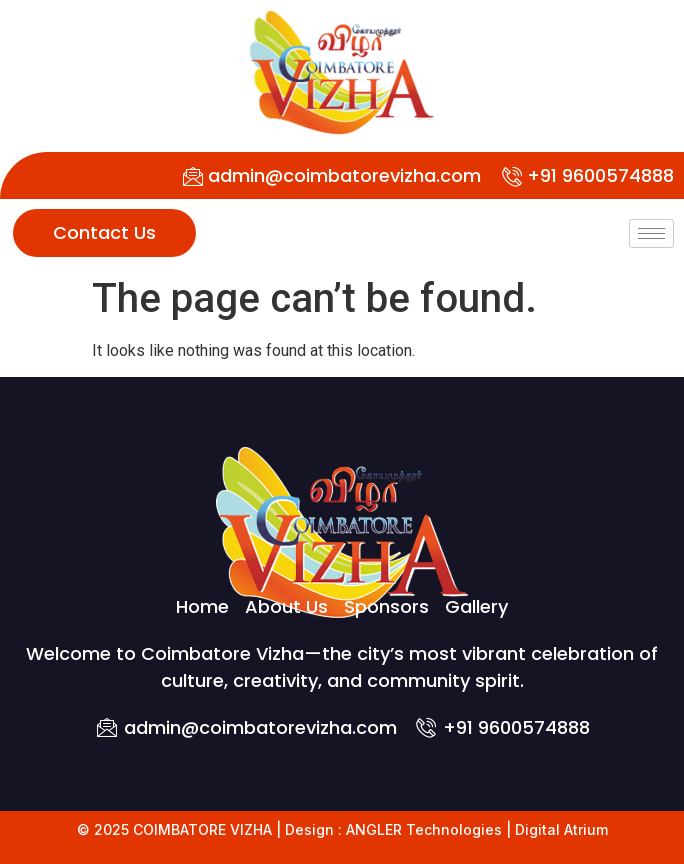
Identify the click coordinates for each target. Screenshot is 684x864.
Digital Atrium (561, 829)
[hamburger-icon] (651, 233)
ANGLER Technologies (424, 829)
